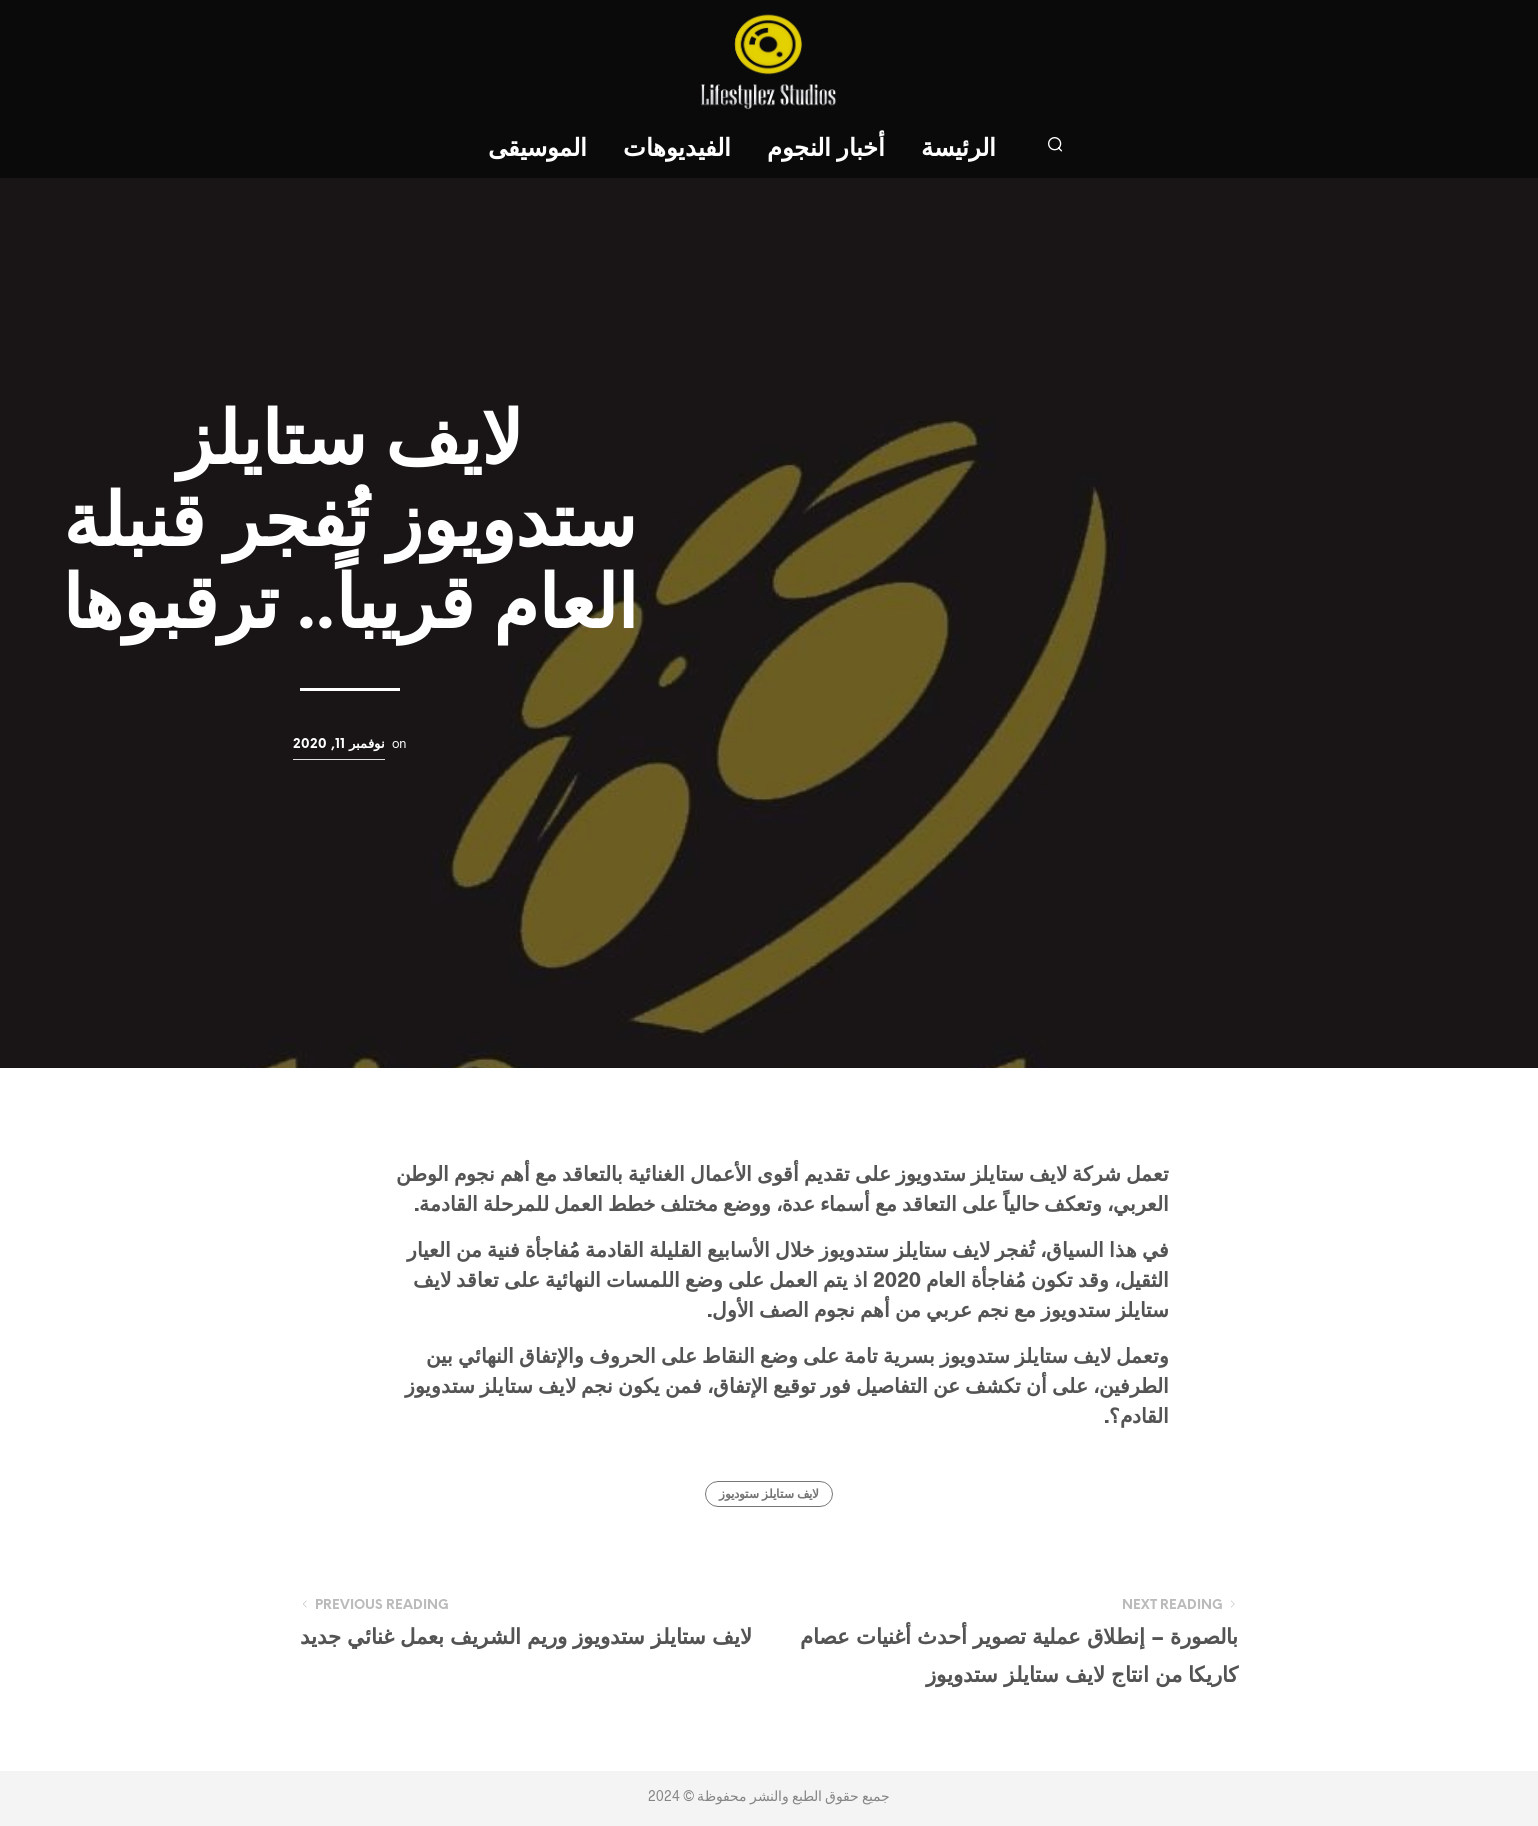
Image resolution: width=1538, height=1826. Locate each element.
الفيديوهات (677, 149)
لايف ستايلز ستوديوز (769, 1494)
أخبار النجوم (826, 149)
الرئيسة (958, 149)
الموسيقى (537, 149)
